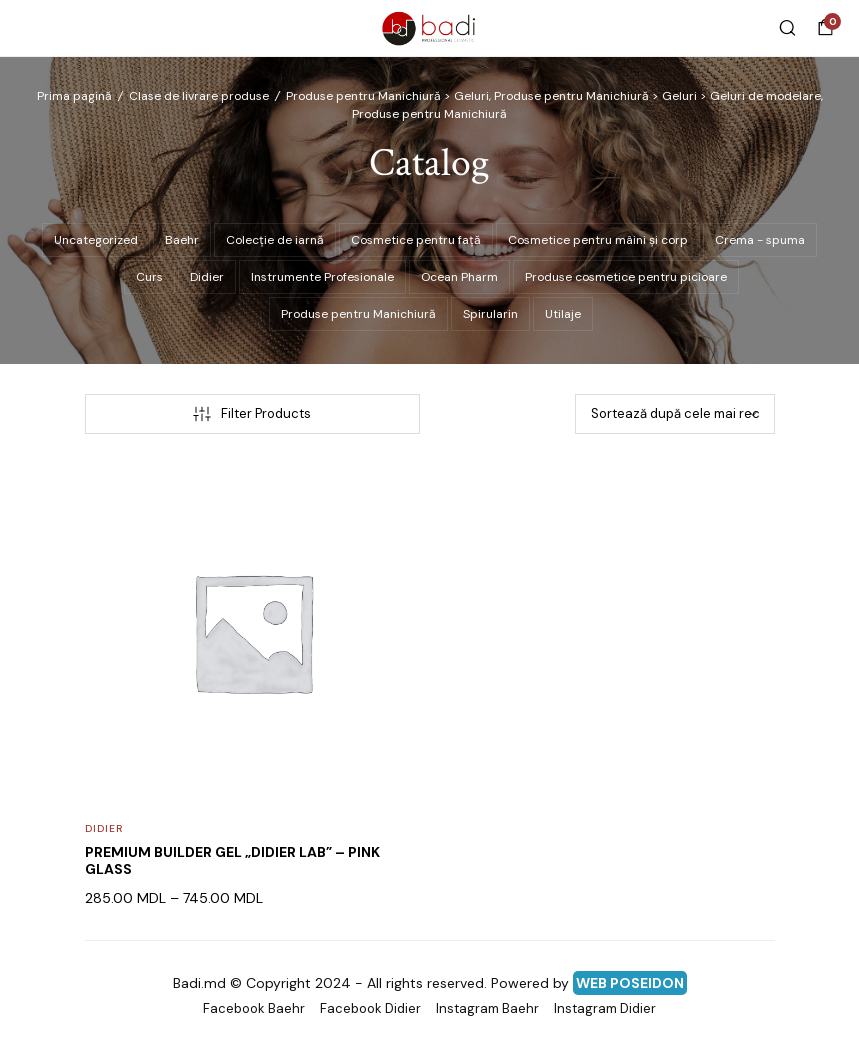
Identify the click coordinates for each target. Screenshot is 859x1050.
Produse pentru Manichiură (358, 314)
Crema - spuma (760, 240)
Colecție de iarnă (275, 240)
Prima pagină (74, 96)
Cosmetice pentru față (416, 240)
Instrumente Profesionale (322, 277)
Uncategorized (96, 240)
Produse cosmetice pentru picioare (626, 277)
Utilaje (563, 314)
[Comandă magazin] (675, 414)
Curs (149, 277)
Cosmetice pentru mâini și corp (598, 240)
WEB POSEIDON (630, 983)
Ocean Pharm (459, 277)
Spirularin (490, 314)
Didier (207, 277)
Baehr (182, 240)
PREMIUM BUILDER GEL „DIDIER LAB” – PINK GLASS (232, 860)
